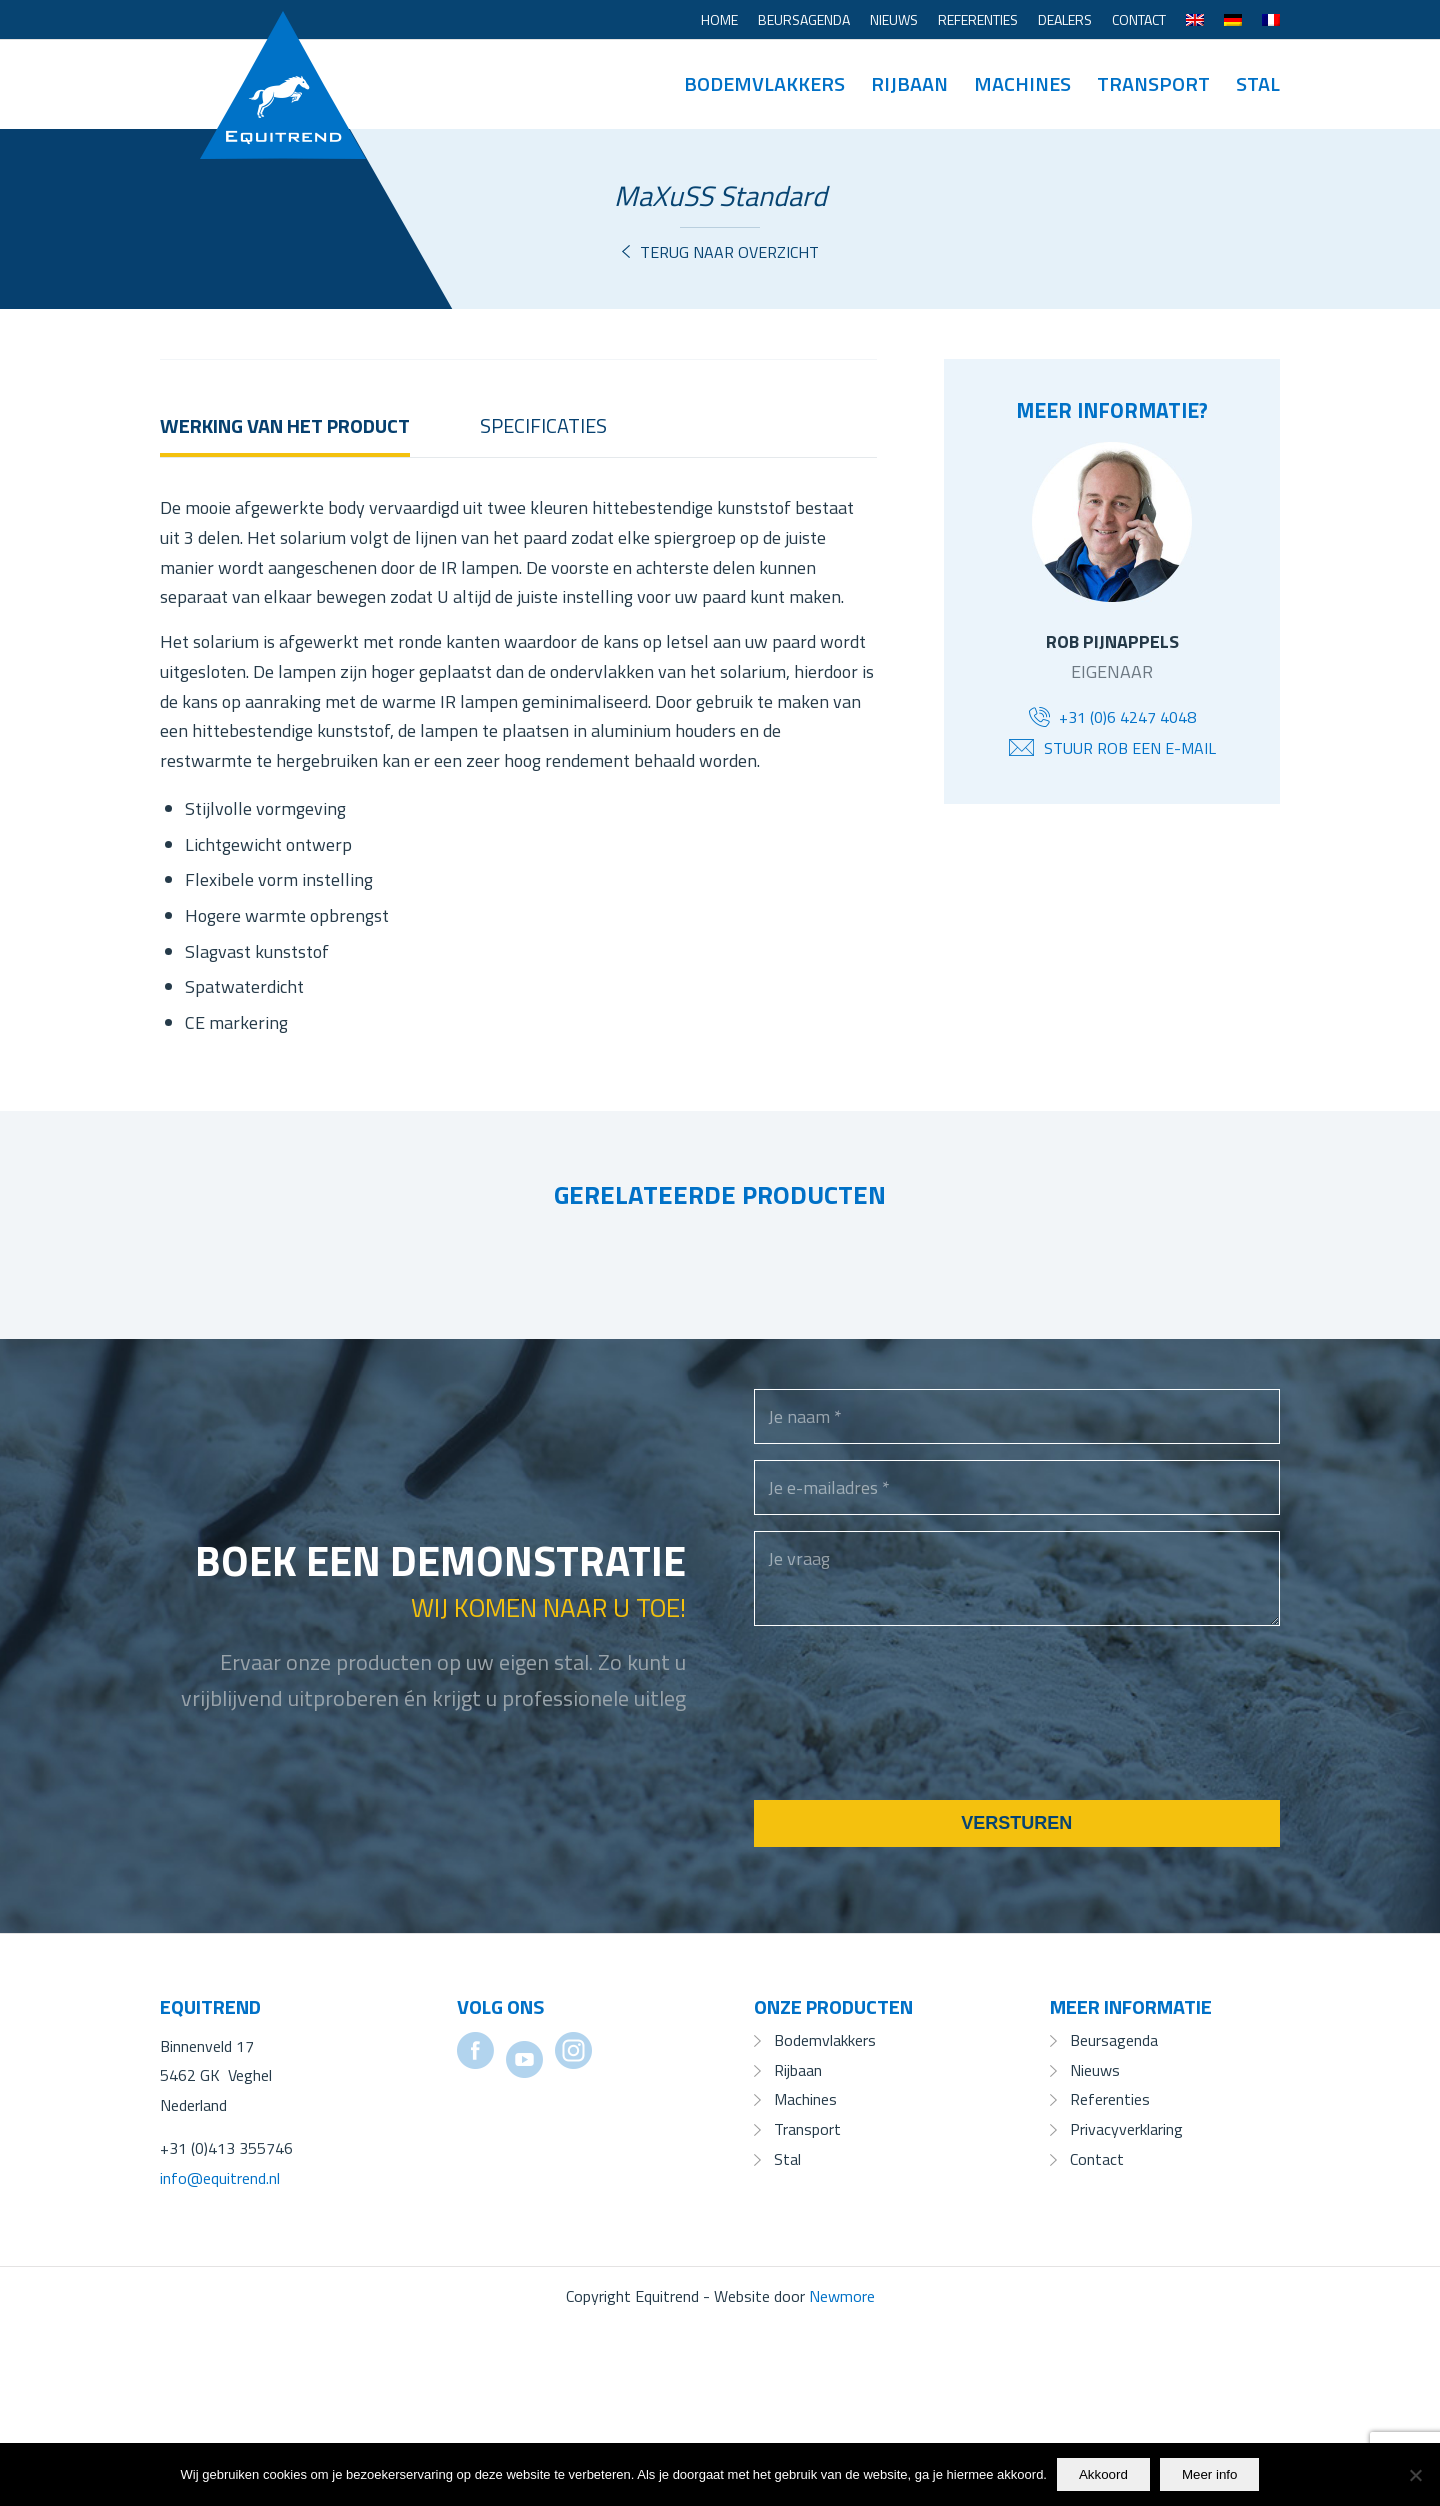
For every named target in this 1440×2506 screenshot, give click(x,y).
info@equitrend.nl (220, 2357)
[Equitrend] (283, 55)
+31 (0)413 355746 (226, 2327)
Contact (1139, 19)
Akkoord (1103, 2474)
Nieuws (894, 19)
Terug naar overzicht (729, 252)
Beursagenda (804, 19)
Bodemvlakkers (825, 2219)
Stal (787, 2338)
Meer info (1210, 2474)
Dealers (1065, 19)
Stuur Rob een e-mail (1130, 748)
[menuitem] (719, 20)
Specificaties (543, 604)
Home (719, 19)
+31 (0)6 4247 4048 (1127, 717)
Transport (807, 2308)
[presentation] (906, 1918)
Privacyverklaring (1126, 2308)
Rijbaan (798, 2249)
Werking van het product (285, 604)
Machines (805, 2278)
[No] (1415, 2475)
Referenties (978, 19)
